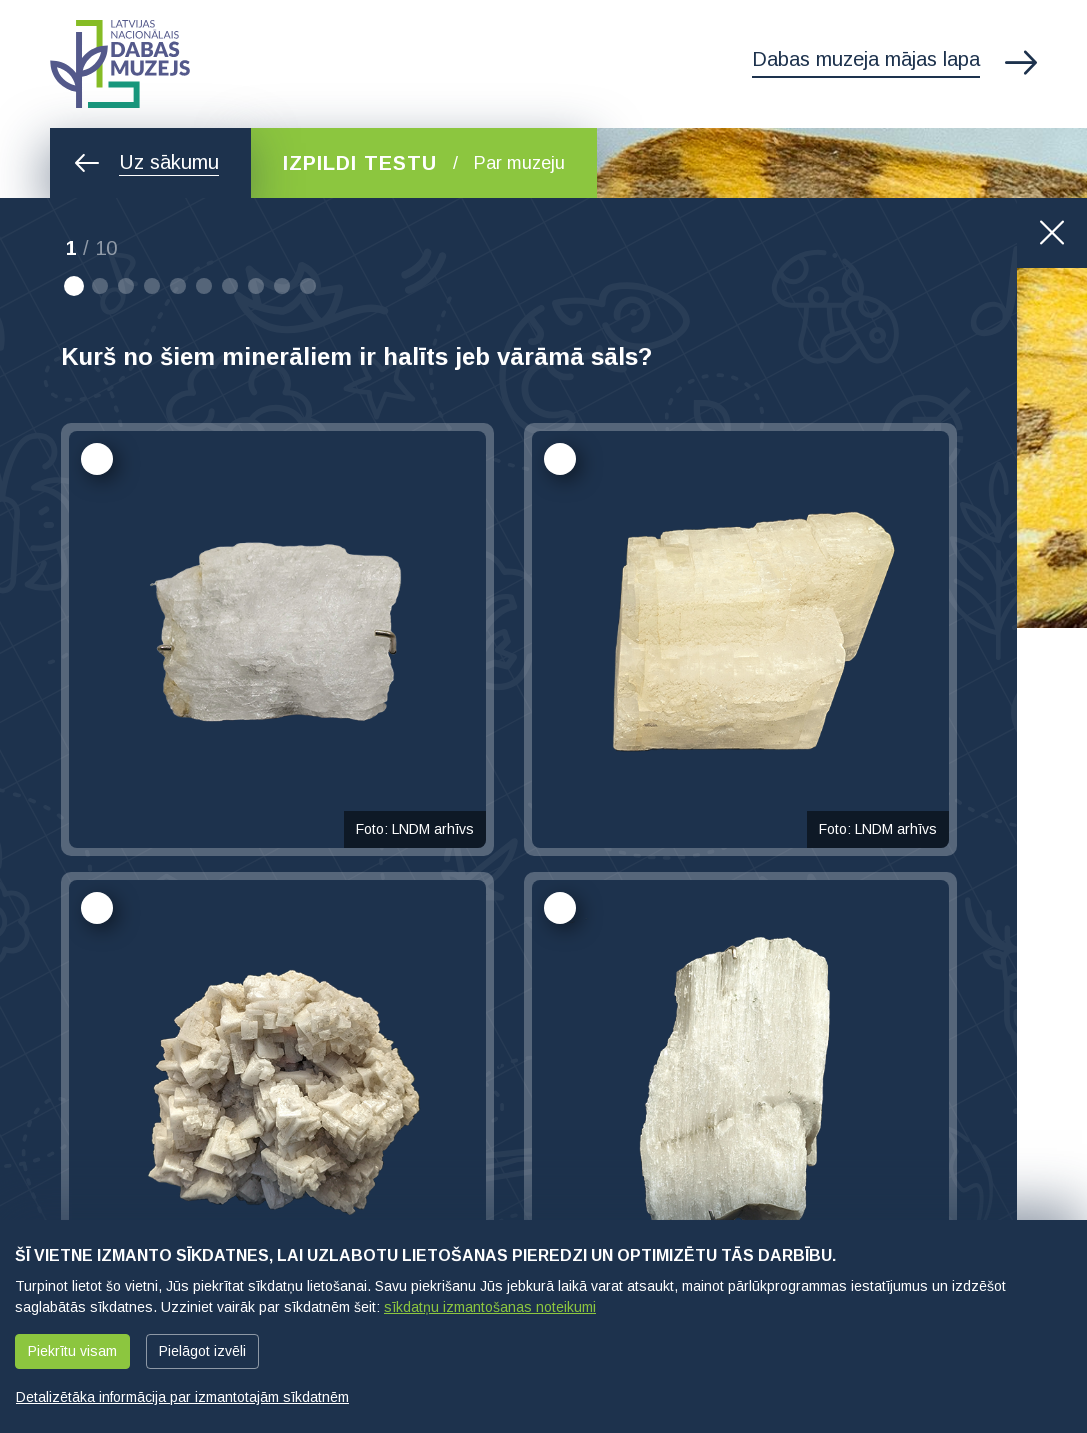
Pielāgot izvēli (202, 1351)
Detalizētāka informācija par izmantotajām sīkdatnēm (182, 1397)
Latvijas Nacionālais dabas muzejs (120, 64)
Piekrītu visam (72, 1351)
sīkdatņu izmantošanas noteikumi (490, 1307)
